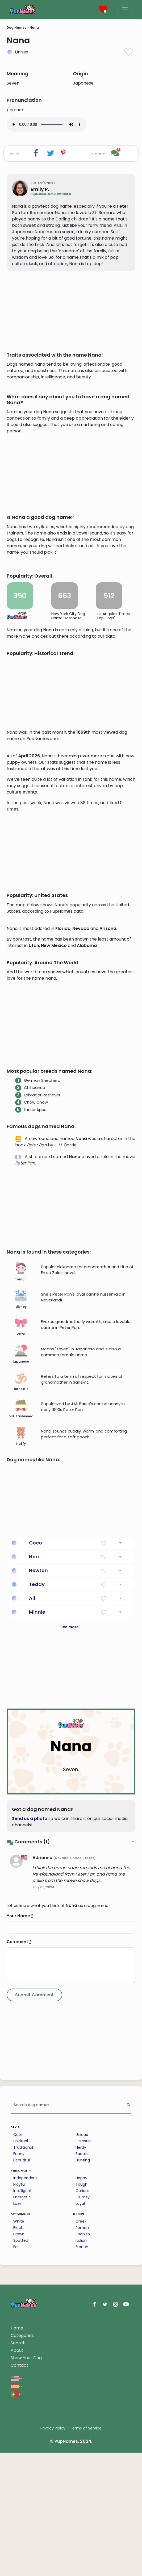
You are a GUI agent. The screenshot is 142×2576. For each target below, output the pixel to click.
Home (17, 2531)
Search (18, 2545)
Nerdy (81, 2350)
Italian (81, 2443)
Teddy (37, 1787)
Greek (81, 2424)
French (82, 2449)
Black (18, 2430)
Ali (32, 1800)
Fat (16, 2449)
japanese (21, 1556)
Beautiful (21, 2362)
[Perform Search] (128, 2307)
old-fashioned (21, 1611)
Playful (19, 2387)
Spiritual (20, 2343)
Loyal (80, 2406)
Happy (81, 2380)
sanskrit (21, 1584)
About (17, 2553)
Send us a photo (29, 2021)
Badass (82, 2356)
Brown (18, 2436)
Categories (22, 2538)
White (18, 2424)
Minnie (37, 1814)
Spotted (20, 2443)
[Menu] (125, 10)
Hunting (83, 2362)
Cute (18, 2337)
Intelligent (22, 2393)
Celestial (83, 2343)
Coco (35, 1745)
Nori (34, 1759)
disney (21, 1502)
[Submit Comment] (34, 2197)
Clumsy (83, 2399)
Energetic (22, 2399)
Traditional (23, 2350)
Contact (19, 2568)
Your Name (20, 2118)
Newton (38, 1773)
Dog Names (16, 27)
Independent (25, 2380)
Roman (82, 2430)
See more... (71, 1829)
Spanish (83, 2436)
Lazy (17, 2406)
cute (21, 1529)
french (21, 1474)
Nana (34, 27)
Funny (18, 2356)
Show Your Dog (26, 2560)
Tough (81, 2387)
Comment (19, 2144)
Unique (82, 2337)
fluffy (21, 1638)
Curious (83, 2393)
